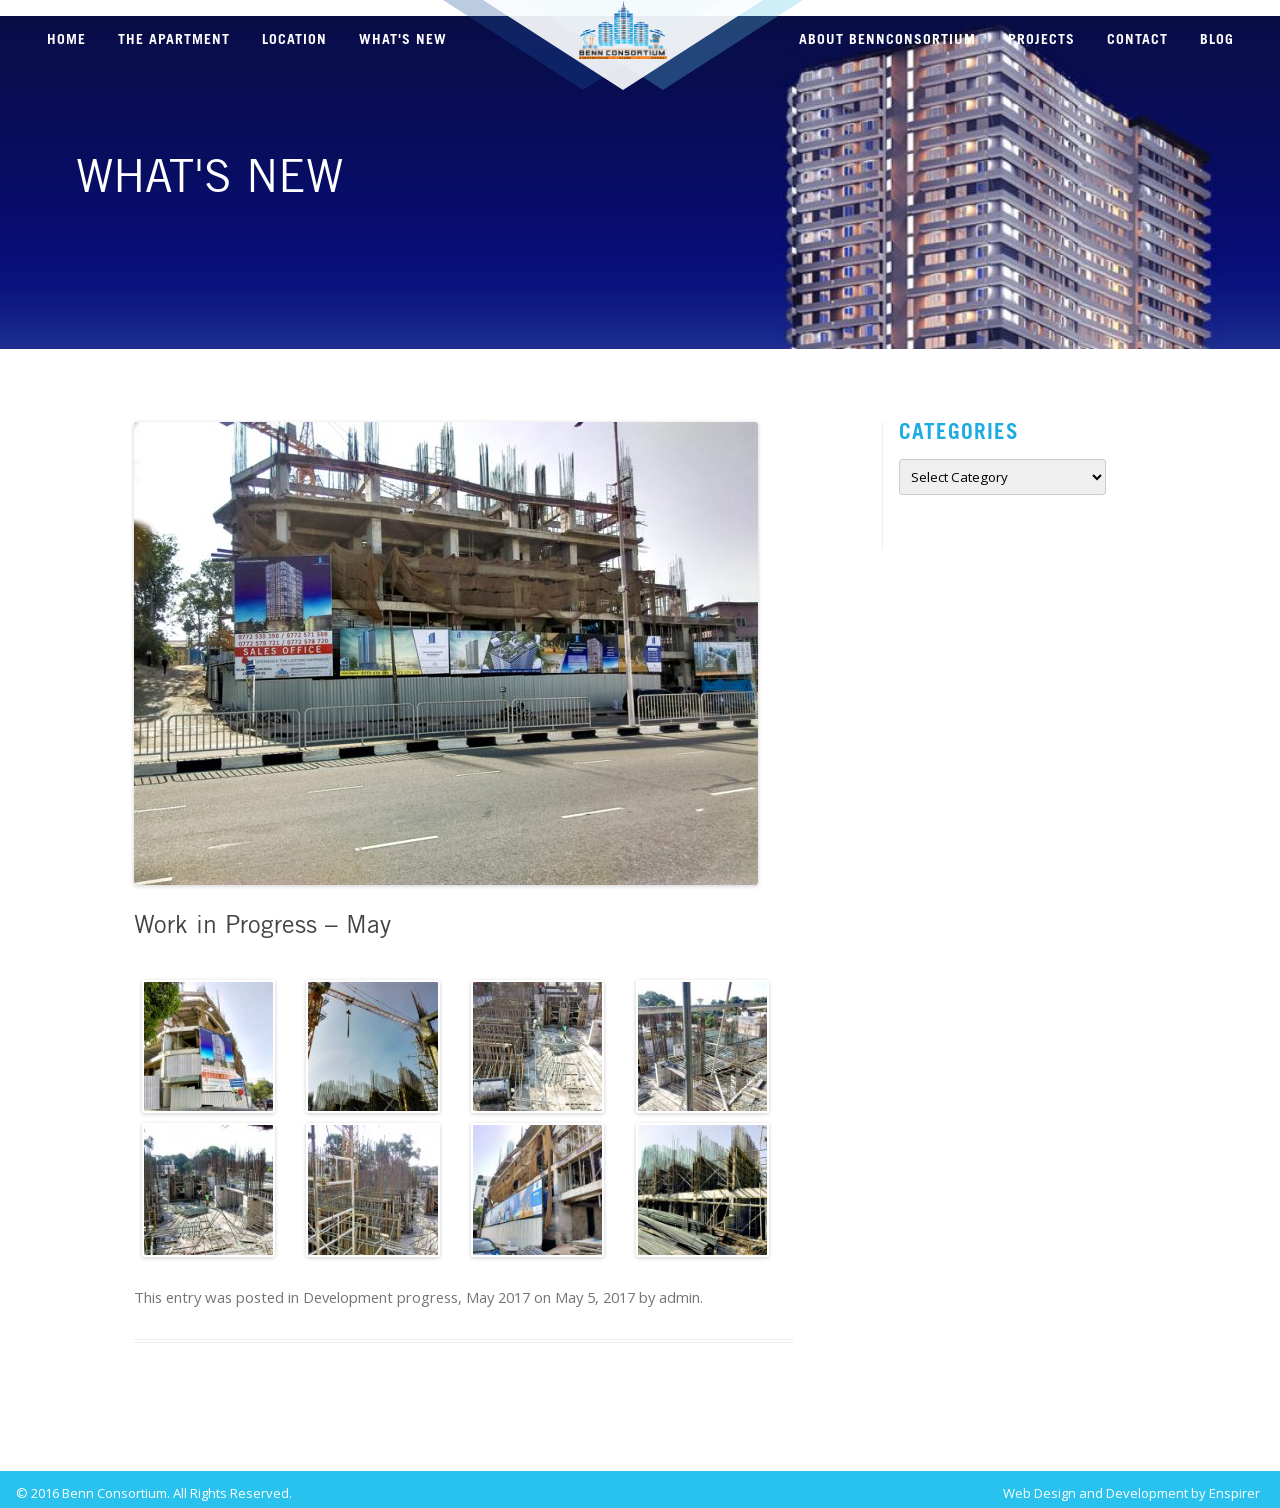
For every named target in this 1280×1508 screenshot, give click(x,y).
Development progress (383, 1289)
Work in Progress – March (251, 1430)
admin (682, 1289)
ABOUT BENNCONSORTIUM (887, 39)
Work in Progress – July (685, 1430)
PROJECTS (1041, 39)
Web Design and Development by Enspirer (1131, 1485)
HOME (66, 39)
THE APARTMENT (174, 39)
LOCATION (294, 39)
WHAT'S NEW (403, 39)
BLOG (1217, 39)
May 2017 (501, 1289)
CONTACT (1137, 39)
